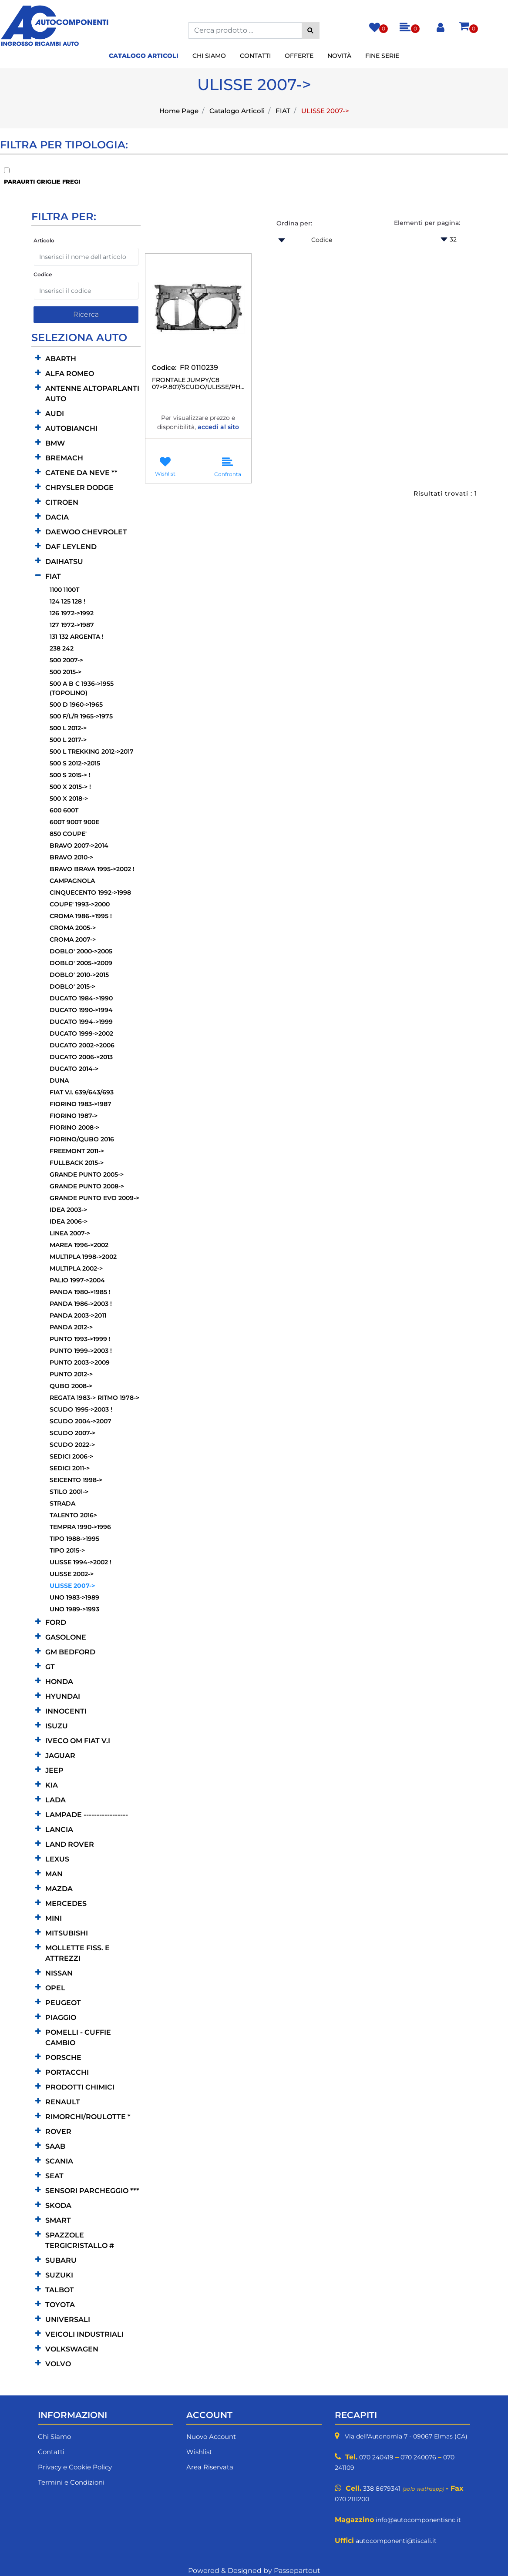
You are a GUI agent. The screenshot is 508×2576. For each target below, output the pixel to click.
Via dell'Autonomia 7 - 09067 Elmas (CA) (406, 2436)
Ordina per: (294, 223)
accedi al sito (218, 427)
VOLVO (58, 2364)
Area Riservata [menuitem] (209, 2467)
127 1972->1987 (72, 625)
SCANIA (59, 2161)
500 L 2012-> (68, 728)
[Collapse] (38, 576)
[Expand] (38, 358)
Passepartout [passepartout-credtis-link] (297, 2570)
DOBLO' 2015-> (72, 986)
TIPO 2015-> (67, 1550)
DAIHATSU (64, 561)
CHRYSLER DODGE (79, 487)
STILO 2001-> (69, 1492)
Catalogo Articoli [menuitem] (143, 56)
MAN (54, 1874)
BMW (55, 443)
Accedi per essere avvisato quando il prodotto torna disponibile (198, 442)
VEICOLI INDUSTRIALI (84, 2334)
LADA (55, 1800)
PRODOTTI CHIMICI (79, 2087)
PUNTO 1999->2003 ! (81, 1351)
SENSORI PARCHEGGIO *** (92, 2191)
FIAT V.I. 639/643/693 (82, 1092)
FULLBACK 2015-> (77, 1163)
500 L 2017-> (68, 740)
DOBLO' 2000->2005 (81, 951)
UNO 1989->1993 (74, 1609)
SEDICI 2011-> (70, 1468)
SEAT (54, 2176)
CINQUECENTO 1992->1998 (90, 892)
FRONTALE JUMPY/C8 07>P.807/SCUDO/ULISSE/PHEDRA (198, 383)
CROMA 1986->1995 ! (81, 916)
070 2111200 (352, 2499)
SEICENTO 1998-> (76, 1480)
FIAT (283, 111)
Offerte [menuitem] (299, 56)
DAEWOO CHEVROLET (86, 532)
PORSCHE (63, 2057)
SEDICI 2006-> (71, 1456)
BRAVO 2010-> (71, 857)
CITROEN (61, 502)
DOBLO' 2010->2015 (79, 975)
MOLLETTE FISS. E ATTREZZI (77, 1953)
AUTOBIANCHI (71, 428)
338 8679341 (381, 2488)
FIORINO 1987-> (74, 1116)
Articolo (44, 240)
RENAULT (62, 2102)
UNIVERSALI (67, 2319)
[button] (311, 30)
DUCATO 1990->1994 (81, 1010)
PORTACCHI (67, 2072)
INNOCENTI (66, 1711)
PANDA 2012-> (71, 1327)
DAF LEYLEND (71, 547)
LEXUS (57, 1859)
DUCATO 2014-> (74, 1069)
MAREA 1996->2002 (79, 1245)
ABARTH (60, 359)
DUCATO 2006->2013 (81, 1057)
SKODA (58, 2205)
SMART (58, 2220)
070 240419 (376, 2457)
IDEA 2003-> (68, 1210)
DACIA (57, 517)
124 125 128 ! (67, 601)
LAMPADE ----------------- (86, 1815)
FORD (55, 1622)
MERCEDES (66, 1903)
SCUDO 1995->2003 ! (81, 1409)
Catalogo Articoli (237, 111)
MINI (53, 1918)
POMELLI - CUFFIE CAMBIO (78, 2037)
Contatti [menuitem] (255, 56)
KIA (51, 1785)
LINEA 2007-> (70, 1233)
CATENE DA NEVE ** (81, 473)
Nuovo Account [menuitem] (211, 2436)
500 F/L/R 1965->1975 (81, 716)
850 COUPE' (68, 834)
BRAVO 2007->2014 (79, 845)
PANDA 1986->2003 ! (81, 1304)
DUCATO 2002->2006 (82, 1045)
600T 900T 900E (74, 822)
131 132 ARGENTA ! (77, 637)
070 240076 (418, 2457)
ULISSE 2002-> (72, 1574)
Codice (43, 274)
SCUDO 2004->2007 (80, 1421)
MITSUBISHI (66, 1933)
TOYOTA (60, 2305)
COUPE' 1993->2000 (80, 904)
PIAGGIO (60, 2017)
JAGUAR (60, 1755)
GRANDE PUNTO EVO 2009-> (94, 1198)
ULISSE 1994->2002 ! (80, 1562)
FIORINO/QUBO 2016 (82, 1139)
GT (50, 1667)
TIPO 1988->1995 (74, 1539)
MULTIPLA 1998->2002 (83, 1257)
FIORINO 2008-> (74, 1127)
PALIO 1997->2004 (77, 1280)
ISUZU (56, 1726)
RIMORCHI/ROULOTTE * (88, 2117)
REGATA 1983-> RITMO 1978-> (94, 1398)
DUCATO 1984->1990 (81, 998)
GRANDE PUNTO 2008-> (87, 1186)
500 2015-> (65, 672)
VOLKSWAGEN (71, 2349)
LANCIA (59, 1829)
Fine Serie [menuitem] (382, 56)
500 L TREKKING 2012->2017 (92, 751)
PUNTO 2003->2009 (80, 1362)
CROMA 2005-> (73, 928)
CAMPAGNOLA (72, 881)
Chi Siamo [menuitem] (209, 56)
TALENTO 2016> (73, 1515)
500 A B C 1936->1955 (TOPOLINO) (82, 688)
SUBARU (61, 2260)
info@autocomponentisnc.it (418, 2520)
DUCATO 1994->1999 (81, 1022)
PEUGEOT (63, 2003)
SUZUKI (59, 2275)
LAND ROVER (69, 1844)
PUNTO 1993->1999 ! (80, 1339)
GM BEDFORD (70, 1652)
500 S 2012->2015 (75, 763)
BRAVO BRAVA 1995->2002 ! (92, 869)
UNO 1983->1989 (74, 1597)
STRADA (62, 1503)
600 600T (64, 810)
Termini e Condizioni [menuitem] (71, 2482)
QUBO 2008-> (71, 1386)
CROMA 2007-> (73, 939)
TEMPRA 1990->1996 (80, 1527)
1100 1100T (64, 590)
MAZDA (59, 1889)
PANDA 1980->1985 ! (80, 1292)
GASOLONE (65, 1637)
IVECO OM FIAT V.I (77, 1741)
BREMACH (64, 458)
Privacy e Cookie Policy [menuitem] (75, 2467)
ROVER (58, 2131)
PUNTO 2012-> (71, 1374)
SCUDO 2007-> (72, 1433)
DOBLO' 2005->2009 (81, 963)
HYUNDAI (62, 1696)
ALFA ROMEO (69, 373)
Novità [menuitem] (339, 56)
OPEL (55, 1988)
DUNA (59, 1080)
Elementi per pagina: (427, 223)
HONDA (59, 1681)
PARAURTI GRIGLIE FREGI (42, 181)
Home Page (178, 111)
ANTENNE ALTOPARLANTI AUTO (92, 393)
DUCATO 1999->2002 (81, 1033)
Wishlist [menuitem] (199, 2452)
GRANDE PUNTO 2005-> (87, 1174)
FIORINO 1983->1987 (80, 1104)
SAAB (55, 2146)
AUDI (54, 413)
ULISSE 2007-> (325, 111)
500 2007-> (66, 660)
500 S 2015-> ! (70, 775)
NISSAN (59, 1973)
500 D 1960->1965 (76, 704)
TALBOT (59, 2290)
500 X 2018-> (69, 798)
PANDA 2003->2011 (78, 1315)
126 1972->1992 (72, 613)
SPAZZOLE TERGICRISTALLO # (79, 2240)
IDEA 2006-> (68, 1221)
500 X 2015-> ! (70, 787)
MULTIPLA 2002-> (76, 1268)
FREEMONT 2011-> (77, 1151)
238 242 (62, 648)
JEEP (54, 1770)
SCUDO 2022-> (72, 1445)
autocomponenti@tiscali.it (396, 2541)
